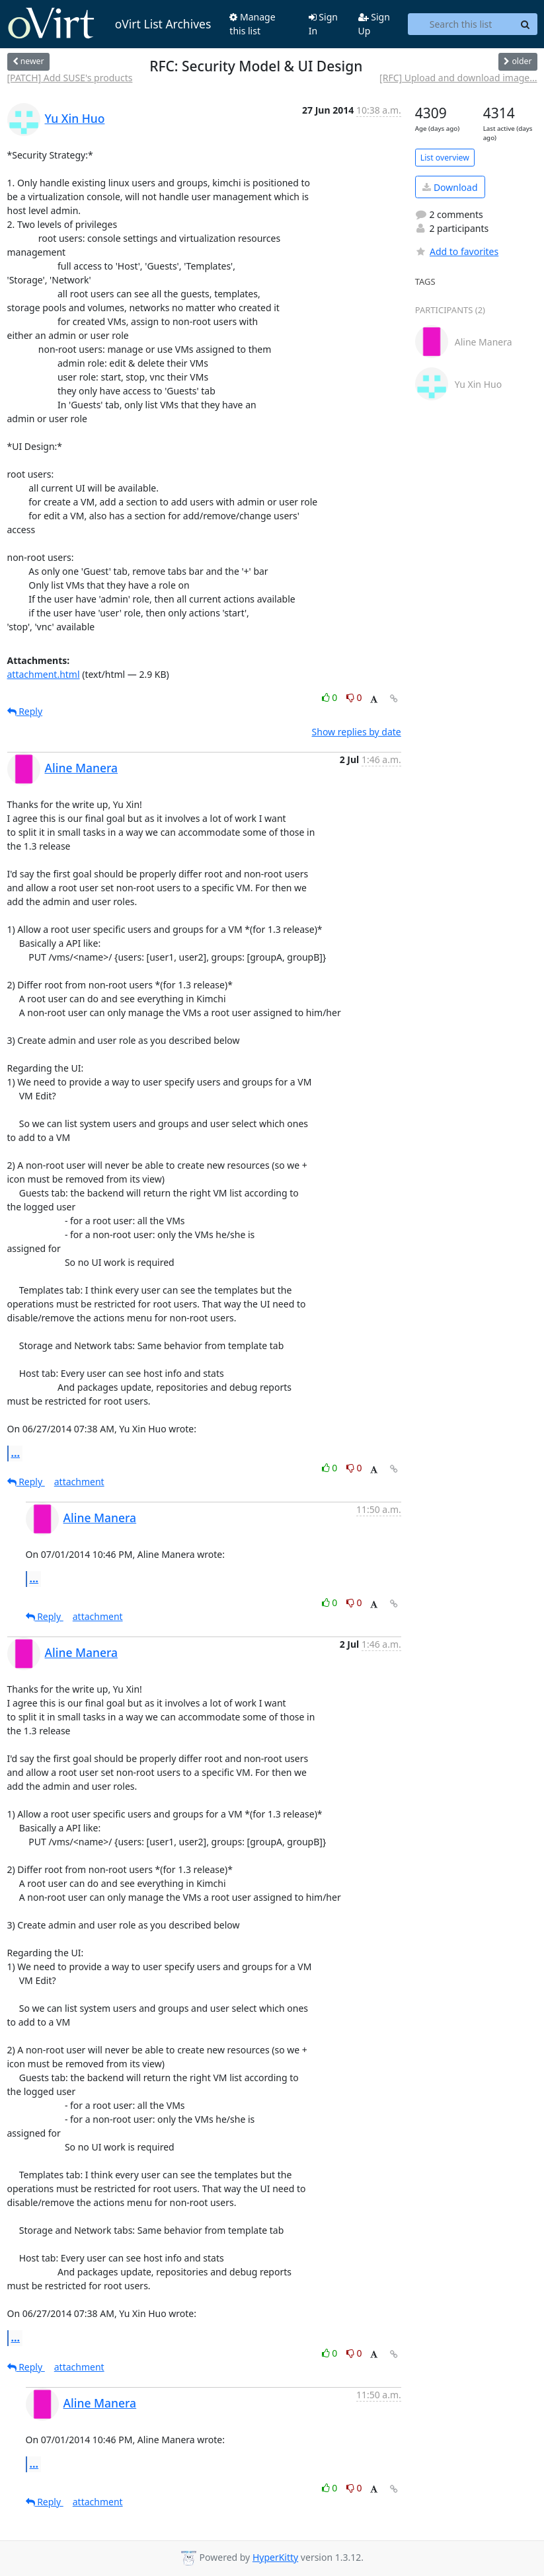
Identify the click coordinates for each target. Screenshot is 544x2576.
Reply (25, 711)
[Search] (525, 24)
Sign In (323, 24)
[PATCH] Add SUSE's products (70, 77)
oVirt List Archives (109, 23)
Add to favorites (456, 251)
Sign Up (374, 24)
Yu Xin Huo (75, 118)
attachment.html (43, 674)
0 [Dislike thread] (354, 697)
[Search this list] (461, 24)
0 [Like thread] (331, 697)
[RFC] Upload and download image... (458, 77)
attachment (79, 1481)
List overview (444, 157)
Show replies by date (356, 731)
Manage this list (252, 24)
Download (449, 187)
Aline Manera (81, 768)
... (15, 1453)
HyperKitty (275, 2557)
